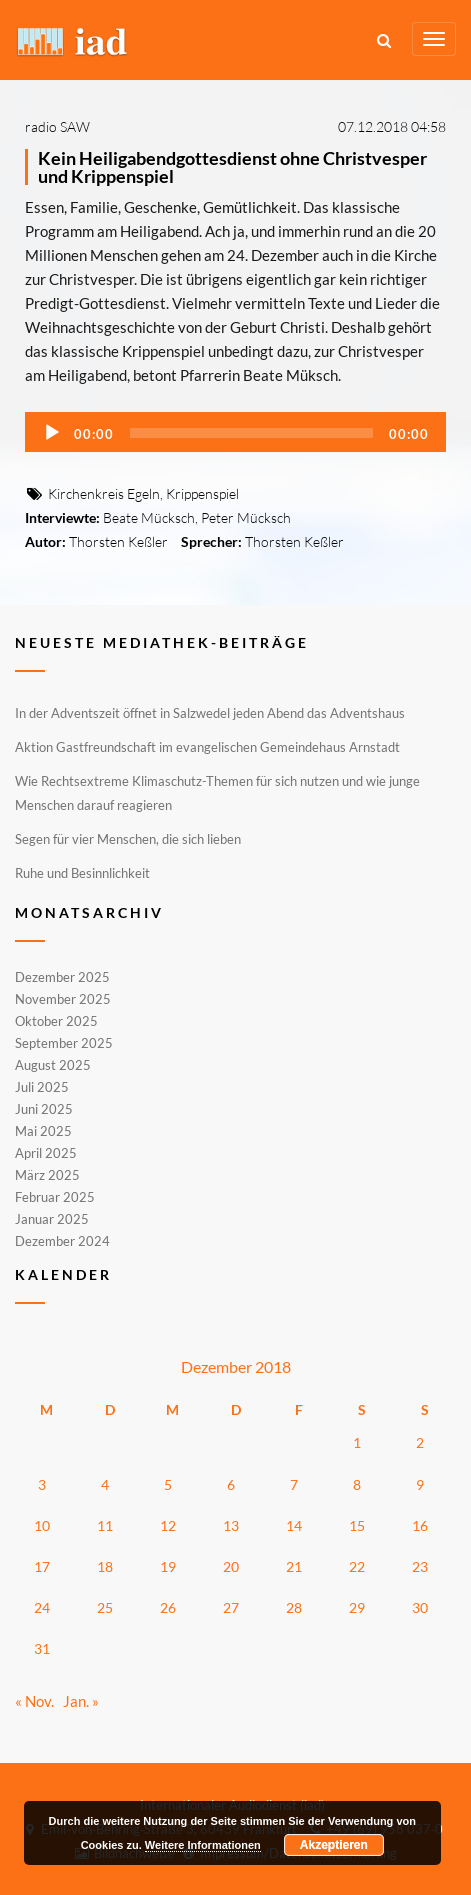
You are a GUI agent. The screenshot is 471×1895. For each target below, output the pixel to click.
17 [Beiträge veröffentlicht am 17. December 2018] (42, 1566)
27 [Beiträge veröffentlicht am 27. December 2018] (231, 1607)
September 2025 (64, 1043)
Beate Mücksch (149, 517)
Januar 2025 (52, 1219)
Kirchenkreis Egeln (104, 493)
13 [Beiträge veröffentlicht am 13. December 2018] (231, 1525)
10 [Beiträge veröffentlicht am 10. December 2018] (42, 1525)
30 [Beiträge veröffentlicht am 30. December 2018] (420, 1607)
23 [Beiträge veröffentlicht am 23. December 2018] (420, 1566)
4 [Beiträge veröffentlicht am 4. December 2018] (105, 1484)
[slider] (251, 433)
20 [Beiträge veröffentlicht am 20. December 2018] (231, 1566)
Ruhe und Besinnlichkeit (82, 873)
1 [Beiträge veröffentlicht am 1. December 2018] (357, 1442)
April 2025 (46, 1153)
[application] (235, 432)
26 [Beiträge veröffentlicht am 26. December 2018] (168, 1607)
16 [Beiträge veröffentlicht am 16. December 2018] (420, 1525)
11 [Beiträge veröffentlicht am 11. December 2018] (105, 1525)
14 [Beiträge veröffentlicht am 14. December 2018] (294, 1525)
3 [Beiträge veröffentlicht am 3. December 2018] (42, 1484)
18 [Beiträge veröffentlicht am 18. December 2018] (105, 1566)
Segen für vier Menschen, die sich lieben (128, 839)
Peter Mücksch (246, 517)
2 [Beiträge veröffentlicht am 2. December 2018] (420, 1442)
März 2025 (47, 1175)
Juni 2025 (44, 1109)
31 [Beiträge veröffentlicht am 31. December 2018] (42, 1648)
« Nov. (34, 1701)
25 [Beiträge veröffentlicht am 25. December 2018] (105, 1607)
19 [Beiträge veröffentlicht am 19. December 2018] (168, 1566)
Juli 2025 (42, 1087)
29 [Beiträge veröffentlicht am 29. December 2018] (357, 1607)
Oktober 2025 (56, 1021)
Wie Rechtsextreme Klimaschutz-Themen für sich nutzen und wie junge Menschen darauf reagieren (217, 793)
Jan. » (81, 1701)
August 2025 (53, 1065)
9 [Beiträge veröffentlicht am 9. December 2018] (420, 1484)
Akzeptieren (334, 1845)
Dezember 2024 (62, 1240)
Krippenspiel (202, 493)
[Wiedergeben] (52, 433)
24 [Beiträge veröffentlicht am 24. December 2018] (42, 1607)
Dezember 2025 (62, 978)
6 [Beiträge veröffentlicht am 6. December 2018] (231, 1484)
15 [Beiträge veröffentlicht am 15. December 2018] (357, 1525)
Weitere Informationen (203, 1845)
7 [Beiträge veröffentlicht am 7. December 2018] (294, 1484)
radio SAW (57, 126)
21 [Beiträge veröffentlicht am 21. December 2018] (294, 1566)
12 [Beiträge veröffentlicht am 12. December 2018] (168, 1525)
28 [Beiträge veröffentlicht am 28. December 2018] (294, 1607)
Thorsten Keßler (118, 541)
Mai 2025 (43, 1131)
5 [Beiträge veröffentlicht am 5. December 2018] (168, 1484)
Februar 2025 (55, 1197)
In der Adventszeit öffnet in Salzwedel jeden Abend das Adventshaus (210, 713)
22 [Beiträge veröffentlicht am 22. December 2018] (357, 1566)
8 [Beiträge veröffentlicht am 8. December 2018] (357, 1484)
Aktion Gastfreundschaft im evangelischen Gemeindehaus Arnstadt (207, 747)
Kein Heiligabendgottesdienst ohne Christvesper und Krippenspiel (232, 167)
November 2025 (63, 999)
